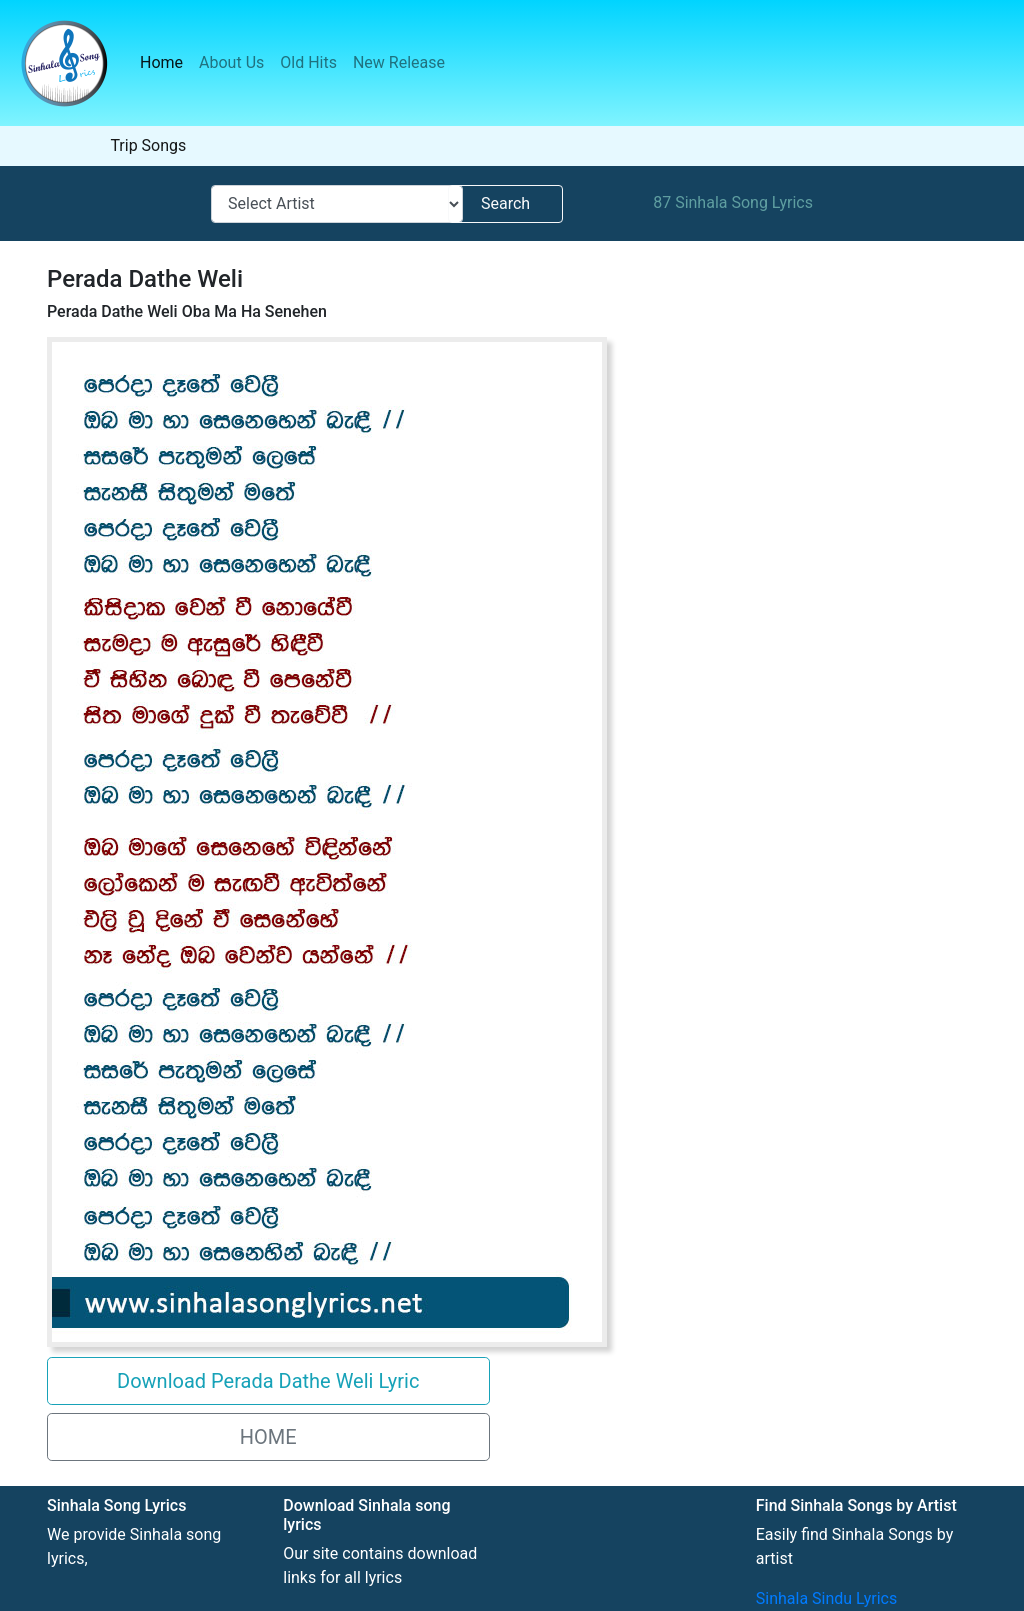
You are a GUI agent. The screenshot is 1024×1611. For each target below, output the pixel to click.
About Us (231, 62)
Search (505, 203)
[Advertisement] (754, 480)
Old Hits (308, 62)
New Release (399, 62)
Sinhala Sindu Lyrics (826, 1598)
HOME (268, 1437)
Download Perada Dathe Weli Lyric (268, 1381)
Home (165, 61)
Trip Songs (148, 145)
